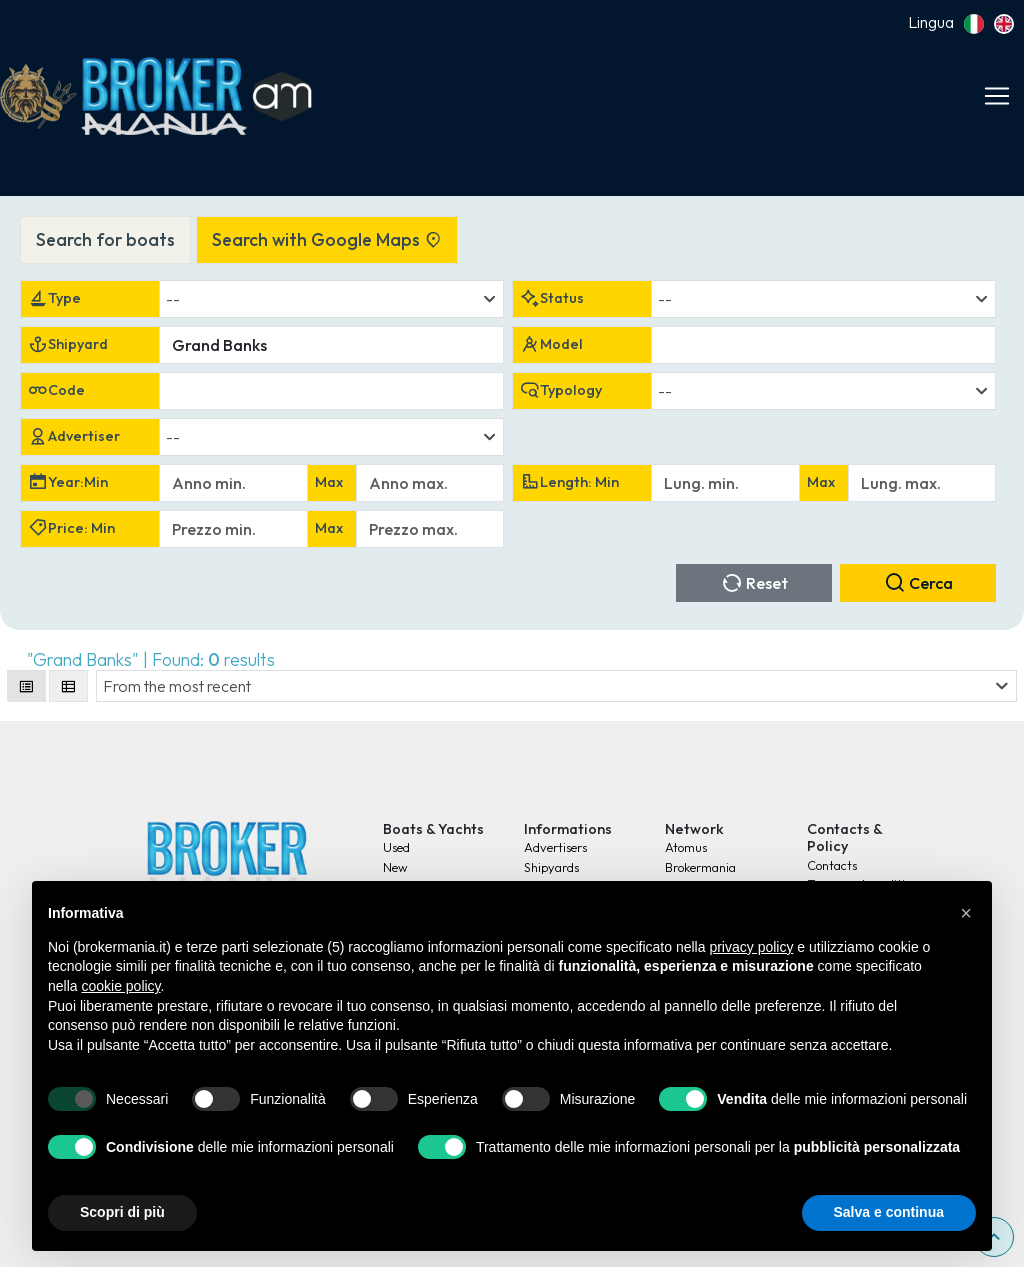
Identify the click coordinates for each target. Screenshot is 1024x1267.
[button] (966, 913)
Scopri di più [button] (122, 1212)
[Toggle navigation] (997, 96)
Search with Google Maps (327, 239)
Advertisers (555, 847)
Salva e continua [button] (889, 1212)
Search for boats (105, 239)
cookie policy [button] (120, 986)
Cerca (918, 582)
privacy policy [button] (751, 947)
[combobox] (331, 299)
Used (396, 847)
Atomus (686, 847)
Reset (754, 582)
